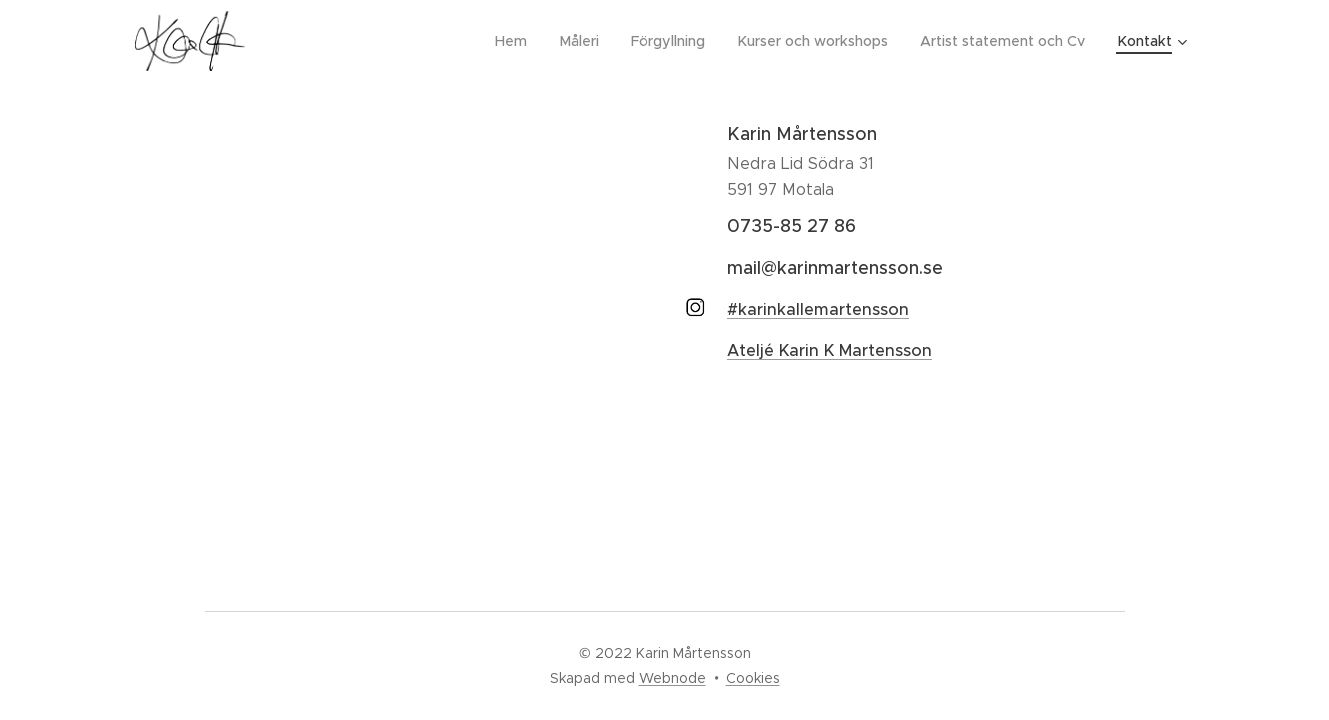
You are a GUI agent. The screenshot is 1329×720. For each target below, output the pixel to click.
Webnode (672, 678)
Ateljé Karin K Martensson (829, 350)
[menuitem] (522, 41)
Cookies (753, 678)
